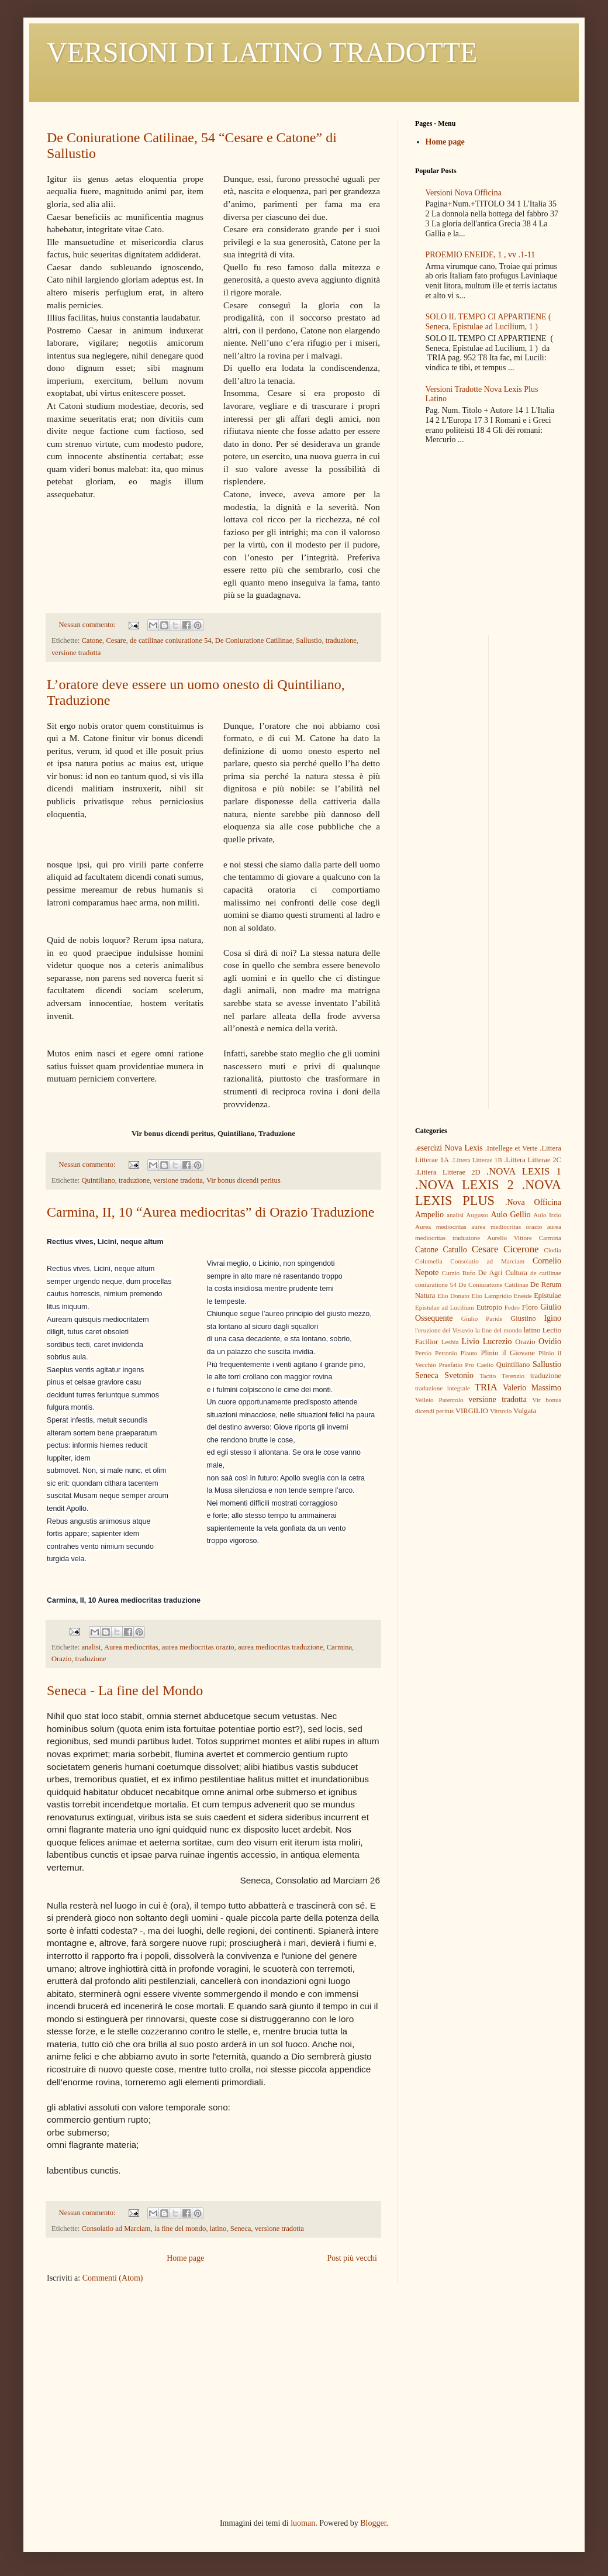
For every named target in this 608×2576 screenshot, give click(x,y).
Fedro (512, 1307)
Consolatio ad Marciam (115, 2228)
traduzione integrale (442, 1388)
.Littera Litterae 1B (476, 1159)
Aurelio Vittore (509, 1237)
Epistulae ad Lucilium (444, 1307)
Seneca (240, 2228)
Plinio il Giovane (507, 1353)
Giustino (523, 1318)
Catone (91, 640)
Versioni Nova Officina (464, 192)
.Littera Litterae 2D (448, 1172)
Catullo (455, 1249)
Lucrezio (497, 1341)
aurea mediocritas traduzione (280, 1647)
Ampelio (429, 1214)
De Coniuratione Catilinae (253, 640)
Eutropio (489, 1307)
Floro (530, 1307)
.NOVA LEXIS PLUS (488, 1192)
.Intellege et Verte (511, 1148)
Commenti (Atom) (112, 2278)
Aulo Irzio (547, 1214)
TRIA (486, 1387)
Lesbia (450, 1341)
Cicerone (521, 1249)
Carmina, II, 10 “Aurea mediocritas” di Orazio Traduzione (210, 1212)
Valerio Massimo (532, 1387)
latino (218, 2228)
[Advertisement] (488, 708)
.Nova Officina (533, 1202)
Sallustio (309, 640)
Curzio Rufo (458, 1272)
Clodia (552, 1249)
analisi (91, 1647)
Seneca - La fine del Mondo (125, 1690)
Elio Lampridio (491, 1295)
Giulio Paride (482, 1318)
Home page (185, 2258)
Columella (429, 1261)
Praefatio (450, 1364)
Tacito (487, 1375)
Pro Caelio (479, 1364)
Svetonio (459, 1375)
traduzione (341, 640)
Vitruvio (501, 1410)
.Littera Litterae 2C (532, 1160)
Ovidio (549, 1341)
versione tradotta (76, 653)
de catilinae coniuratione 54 (171, 640)
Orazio (61, 1659)
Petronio (446, 1352)
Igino (552, 1318)
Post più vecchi (352, 2258)
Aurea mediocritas (131, 1647)
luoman (303, 2523)
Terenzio (513, 1375)
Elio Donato (453, 1295)
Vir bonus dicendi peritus (243, 1180)
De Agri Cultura (503, 1273)
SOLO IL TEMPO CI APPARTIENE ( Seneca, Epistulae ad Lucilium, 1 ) (488, 321)
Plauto (469, 1352)
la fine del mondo (180, 2228)
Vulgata (524, 1411)
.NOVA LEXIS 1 (523, 1171)
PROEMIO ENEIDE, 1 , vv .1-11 (481, 254)
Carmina (339, 1647)
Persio (423, 1352)
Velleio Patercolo (439, 1399)
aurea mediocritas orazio (198, 1647)
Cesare (116, 640)
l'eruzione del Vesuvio (444, 1330)
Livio (470, 1341)
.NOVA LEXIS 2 (464, 1184)
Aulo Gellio (511, 1214)
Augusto (477, 1214)
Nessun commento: (88, 625)
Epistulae (547, 1296)
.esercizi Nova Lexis (449, 1148)
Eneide (523, 1295)
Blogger (373, 2523)
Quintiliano (98, 1180)
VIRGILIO (471, 1411)
